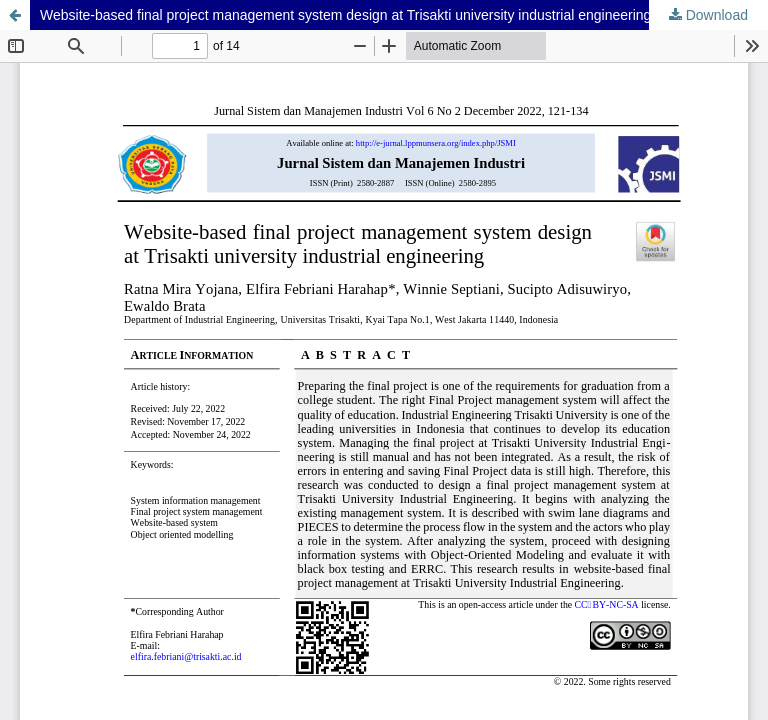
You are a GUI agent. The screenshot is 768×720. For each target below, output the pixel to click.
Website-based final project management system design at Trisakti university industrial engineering (345, 15)
